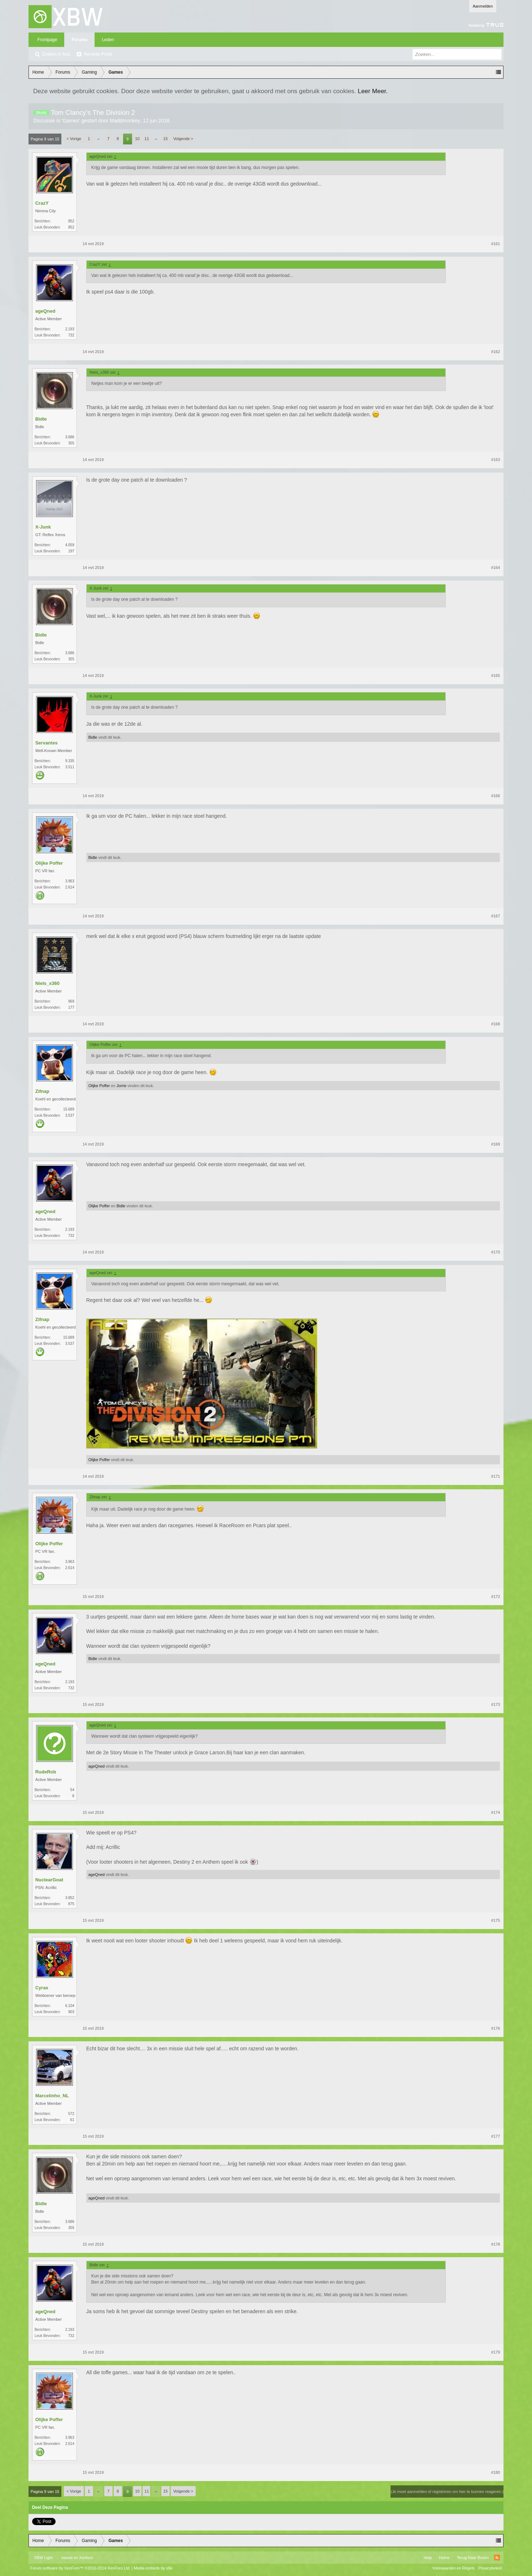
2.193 (69, 329)
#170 (495, 1252)
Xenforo (86, 2557)
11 (146, 138)
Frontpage (47, 39)
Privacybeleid (490, 2568)
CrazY (42, 203)
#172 (495, 1596)
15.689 (68, 1109)
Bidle (41, 419)
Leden (108, 39)
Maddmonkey (125, 120)
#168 (495, 1024)
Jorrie (122, 1085)
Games (71, 120)
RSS (497, 2557)
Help (428, 2557)
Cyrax (41, 1987)
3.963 (69, 881)
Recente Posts (98, 54)
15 (165, 138)
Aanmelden (483, 6)
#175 (495, 1920)
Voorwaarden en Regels (453, 2568)
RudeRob (45, 1771)
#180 (495, 2472)
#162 (495, 351)
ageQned (45, 311)
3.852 (69, 1898)
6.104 (69, 2006)
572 (71, 2114)
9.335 (69, 761)
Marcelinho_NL (52, 2095)
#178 (495, 2244)
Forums (79, 39)
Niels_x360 (47, 983)
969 (71, 1001)
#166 (495, 796)
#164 (495, 567)
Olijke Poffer (49, 863)
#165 (495, 675)
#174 (495, 1812)
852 (71, 221)
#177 (495, 2136)
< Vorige (73, 138)
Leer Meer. (373, 91)
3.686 (69, 437)
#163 (495, 459)
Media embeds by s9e (153, 2568)
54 (72, 1790)
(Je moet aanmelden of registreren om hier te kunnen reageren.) (447, 2491)
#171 (495, 1476)
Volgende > (183, 138)
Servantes (46, 743)
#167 (495, 916)
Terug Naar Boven (473, 2557)
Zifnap (42, 1091)
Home (444, 2557)
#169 (495, 1144)
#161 (495, 244)
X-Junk (43, 527)
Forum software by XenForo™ (80, 2568)
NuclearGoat (49, 1879)
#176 (495, 2028)
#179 (495, 2352)
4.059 (69, 545)
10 (137, 138)
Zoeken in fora (56, 54)
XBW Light (43, 2557)
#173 (495, 1704)
